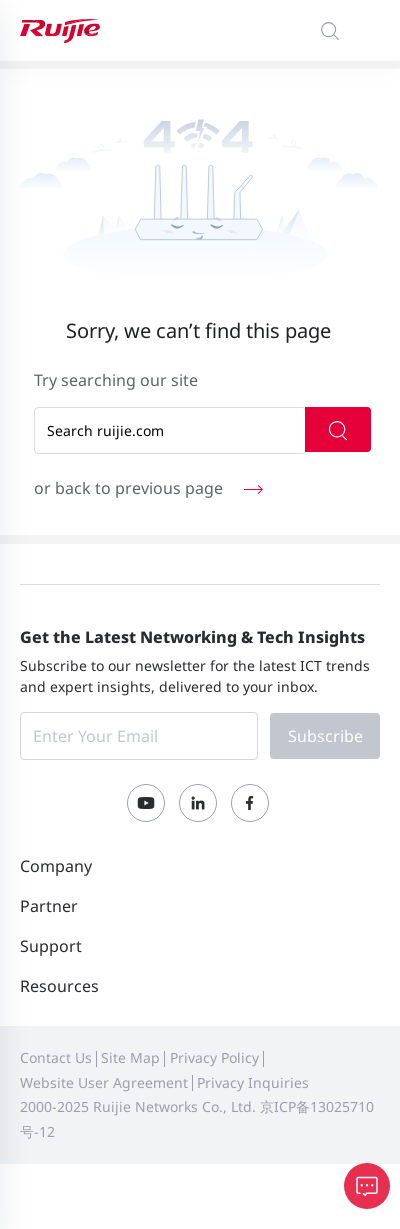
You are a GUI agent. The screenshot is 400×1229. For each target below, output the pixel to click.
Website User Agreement (104, 1082)
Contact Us (56, 1057)
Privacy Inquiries (253, 1082)
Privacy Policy (214, 1057)
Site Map (130, 1057)
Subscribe (325, 736)
